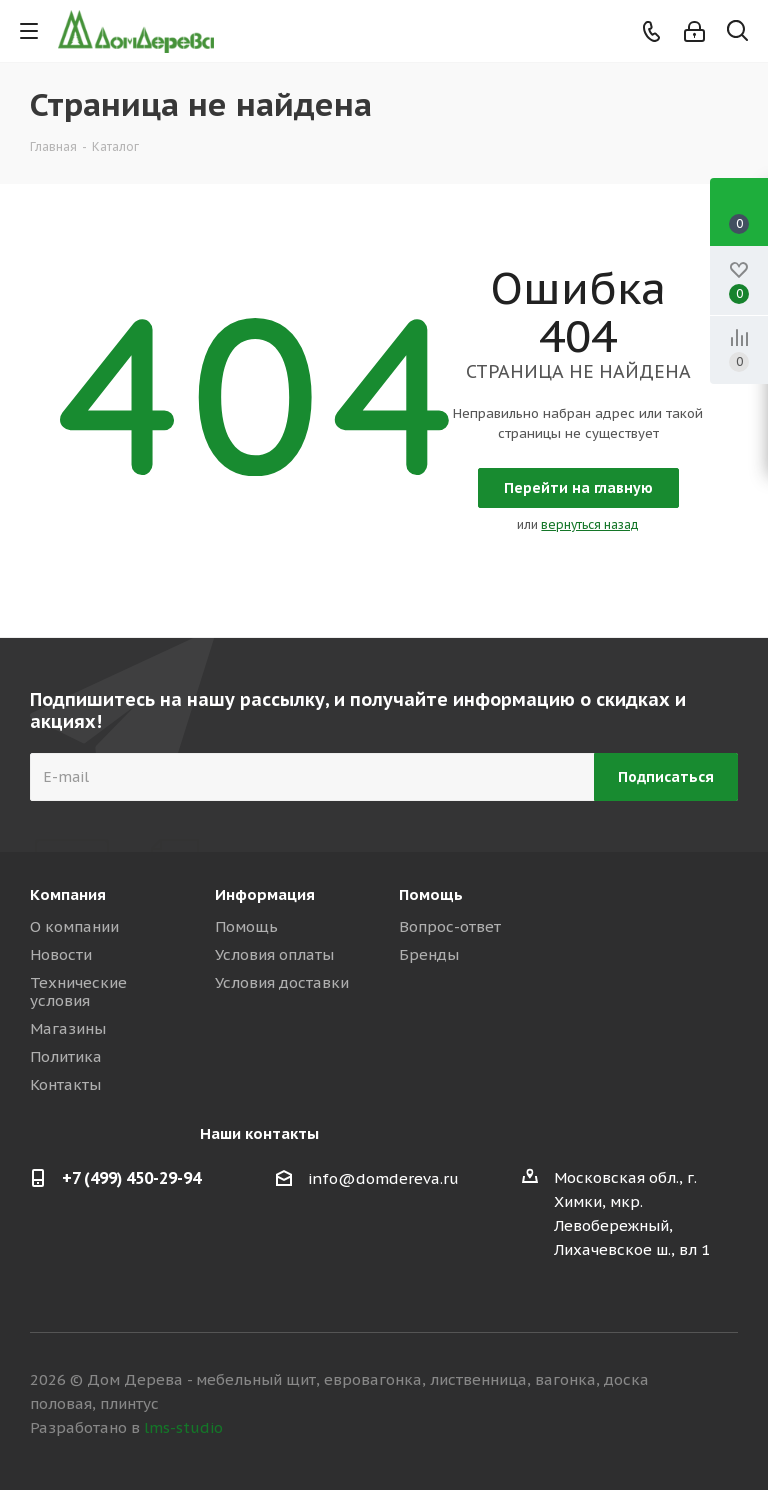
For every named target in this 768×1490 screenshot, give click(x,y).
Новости (61, 954)
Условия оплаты (274, 954)
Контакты (65, 1084)
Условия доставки (282, 982)
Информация (265, 894)
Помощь (246, 926)
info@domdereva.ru (383, 1178)
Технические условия (78, 991)
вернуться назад (590, 524)
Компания (68, 894)
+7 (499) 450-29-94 (131, 1178)
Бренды (429, 954)
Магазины (68, 1028)
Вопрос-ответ (450, 926)
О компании (74, 926)
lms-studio (183, 1427)
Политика (66, 1056)
